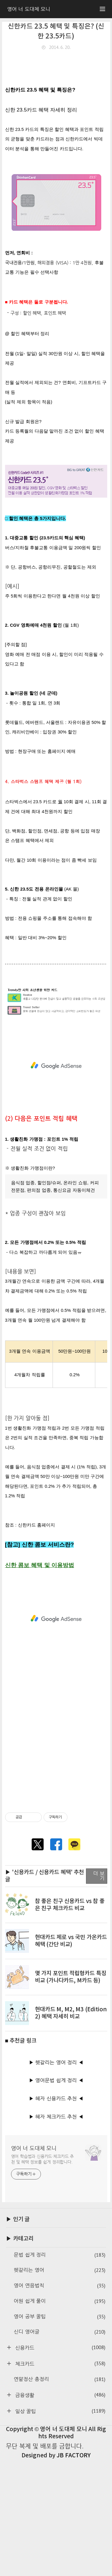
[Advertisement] (56, 112)
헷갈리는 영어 (59, 2386)
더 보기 (99, 1992)
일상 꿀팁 (59, 2527)
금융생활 (59, 2511)
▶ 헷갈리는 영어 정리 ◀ (56, 2179)
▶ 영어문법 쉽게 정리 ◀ (56, 2197)
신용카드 (59, 2464)
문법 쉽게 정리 (59, 2371)
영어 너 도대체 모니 (34, 2264)
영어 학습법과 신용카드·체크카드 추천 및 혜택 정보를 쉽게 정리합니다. (42, 2275)
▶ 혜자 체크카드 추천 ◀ (56, 2233)
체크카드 (59, 2480)
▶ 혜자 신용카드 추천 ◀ (56, 2215)
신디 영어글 (59, 2448)
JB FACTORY (73, 2572)
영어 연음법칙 (59, 2402)
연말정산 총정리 (59, 2496)
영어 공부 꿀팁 (59, 2433)
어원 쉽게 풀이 (59, 2417)
